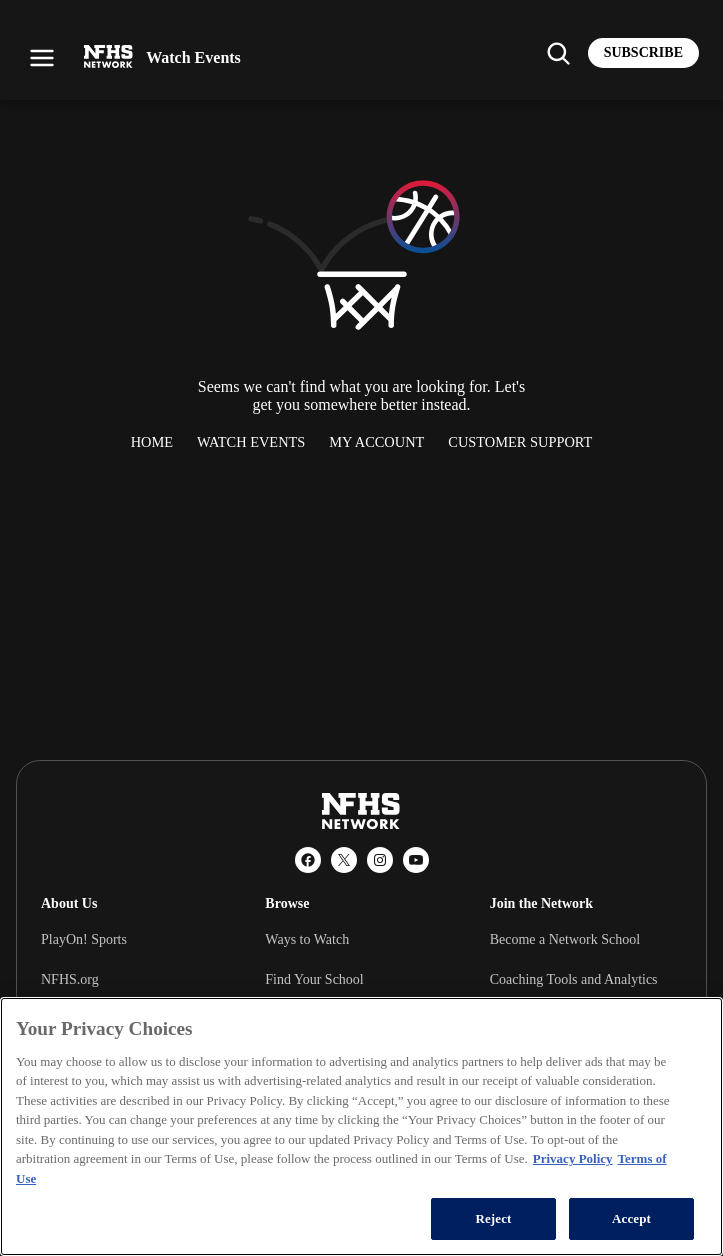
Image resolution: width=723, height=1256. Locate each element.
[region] (361, 1126)
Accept (631, 1218)
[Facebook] (308, 860)
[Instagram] (380, 860)
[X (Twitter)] (344, 860)
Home (152, 442)
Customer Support (520, 442)
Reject (493, 1218)
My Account (376, 442)
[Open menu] (42, 58)
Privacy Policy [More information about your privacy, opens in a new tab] (573, 1158)
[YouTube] (416, 860)
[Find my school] (558, 53)
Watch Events (251, 442)
